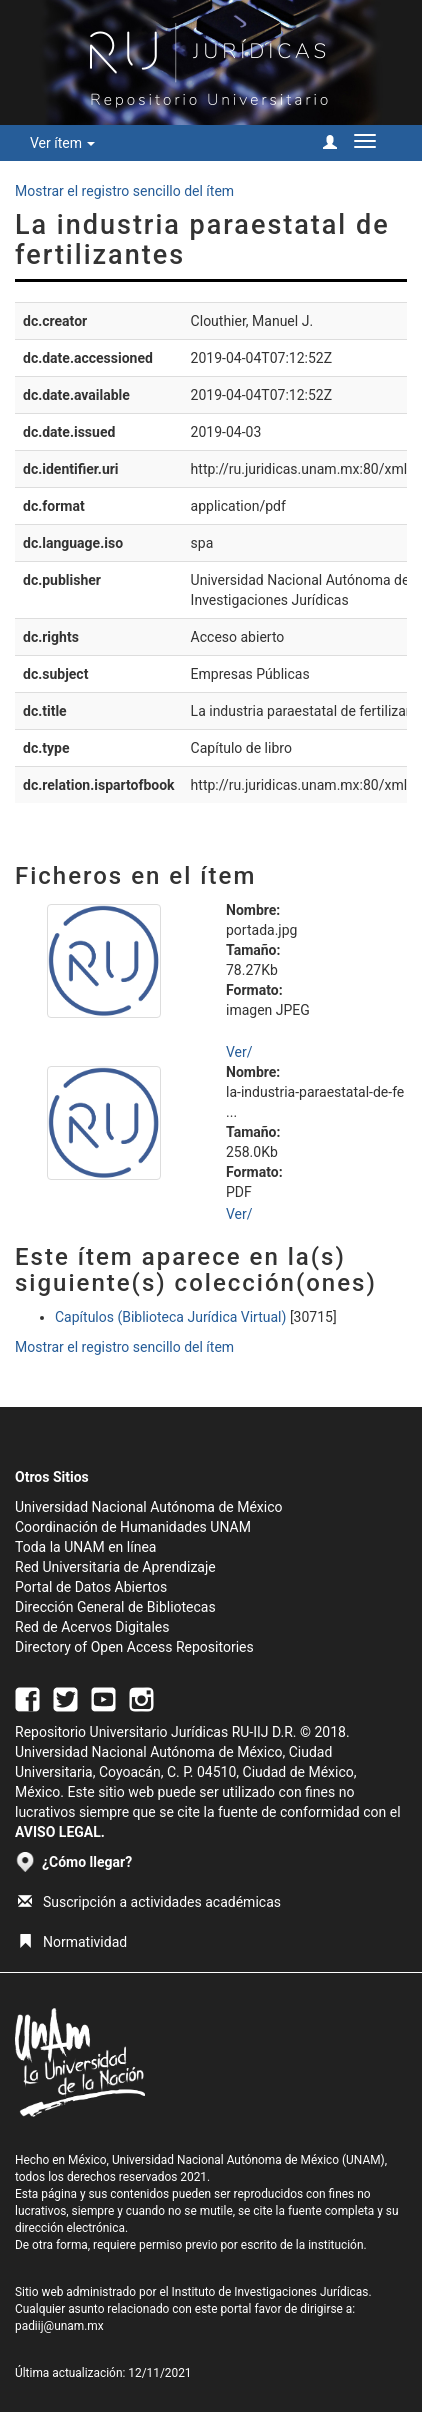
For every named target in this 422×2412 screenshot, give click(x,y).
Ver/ (239, 1052)
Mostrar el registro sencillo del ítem (124, 191)
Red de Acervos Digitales (92, 1627)
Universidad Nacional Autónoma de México (149, 1507)
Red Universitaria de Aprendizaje (115, 1567)
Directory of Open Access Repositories (134, 1647)
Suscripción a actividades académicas (149, 1902)
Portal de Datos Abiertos (91, 1587)
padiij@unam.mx (59, 2326)
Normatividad (72, 1942)
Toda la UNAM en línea (85, 1547)
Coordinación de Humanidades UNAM (133, 1527)
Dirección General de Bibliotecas (115, 1607)
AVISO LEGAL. (60, 1832)
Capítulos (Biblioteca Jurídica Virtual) (170, 1317)
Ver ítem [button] (62, 143)
